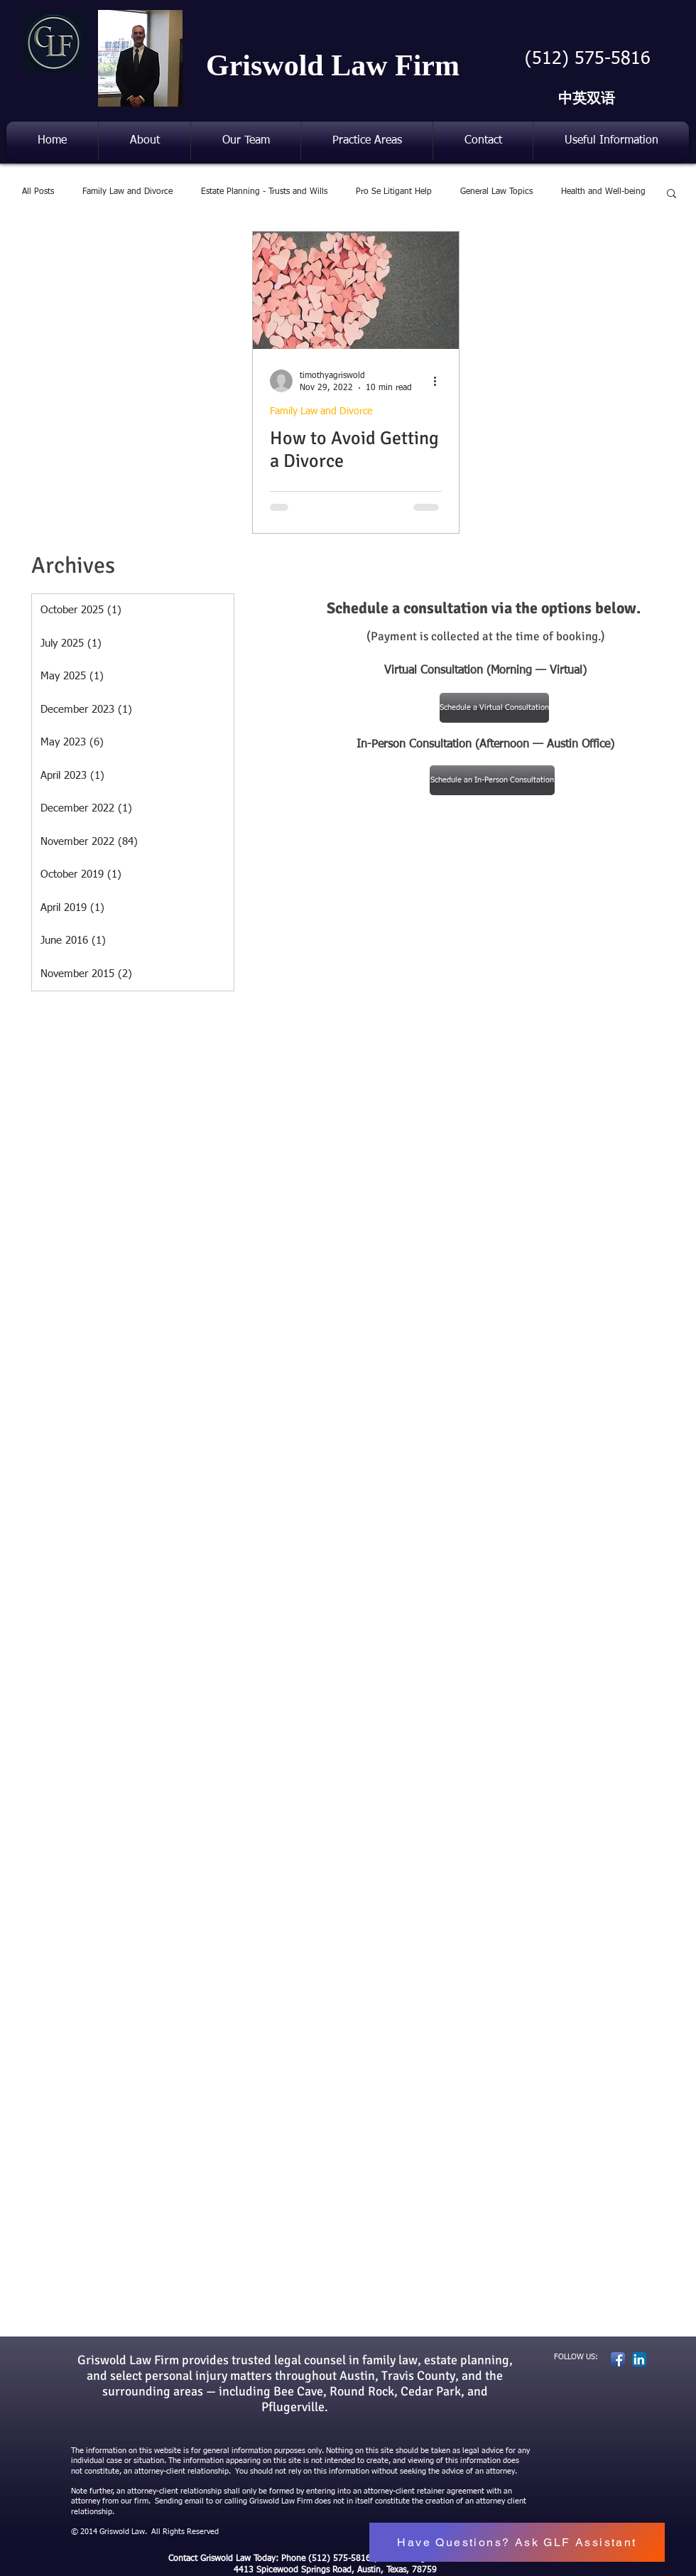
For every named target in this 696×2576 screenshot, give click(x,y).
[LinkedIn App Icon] (639, 2359)
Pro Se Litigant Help (394, 192)
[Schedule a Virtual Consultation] (494, 708)
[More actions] (439, 380)
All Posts (38, 192)
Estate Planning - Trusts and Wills (264, 192)
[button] (246, 141)
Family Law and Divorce (127, 192)
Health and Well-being (603, 192)
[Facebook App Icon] (618, 2359)
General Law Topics (496, 192)
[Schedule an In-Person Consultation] (492, 780)
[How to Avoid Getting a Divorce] (356, 290)
